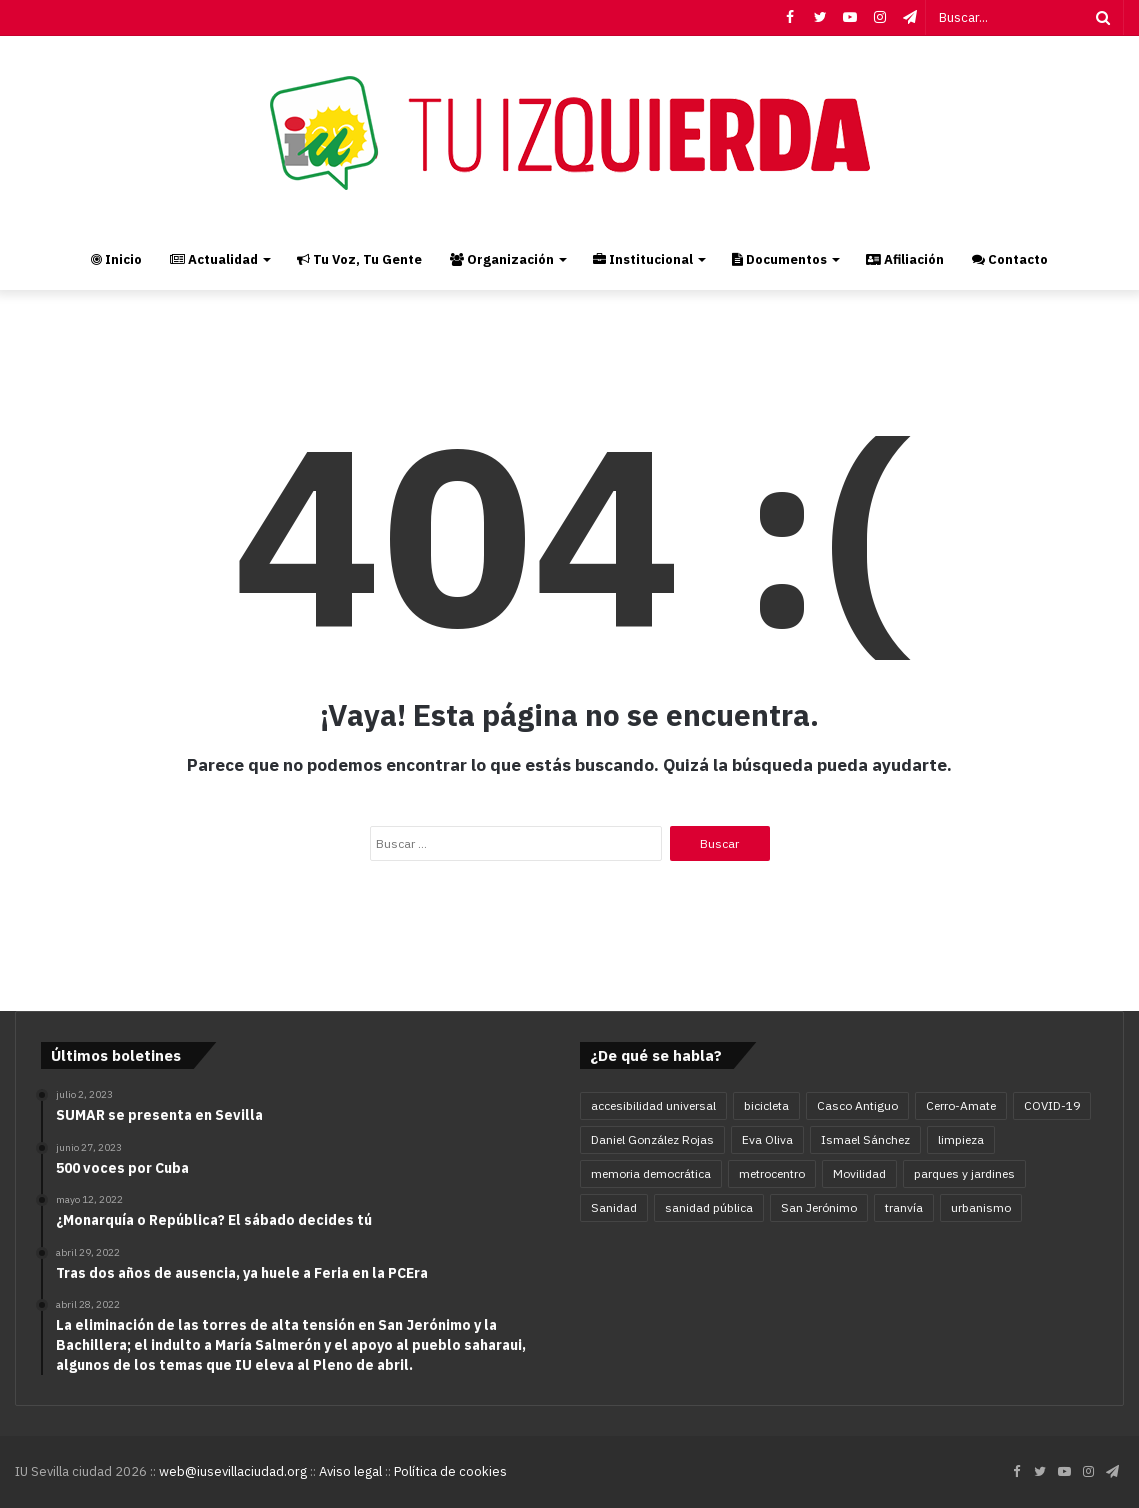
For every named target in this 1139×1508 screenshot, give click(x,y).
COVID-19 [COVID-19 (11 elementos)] (1052, 1105)
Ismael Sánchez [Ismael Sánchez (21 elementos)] (865, 1139)
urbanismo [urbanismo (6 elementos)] (981, 1207)
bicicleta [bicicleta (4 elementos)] (766, 1105)
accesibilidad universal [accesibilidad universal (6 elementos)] (653, 1105)
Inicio (116, 259)
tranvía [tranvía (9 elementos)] (904, 1207)
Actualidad (214, 259)
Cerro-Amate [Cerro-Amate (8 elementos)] (961, 1105)
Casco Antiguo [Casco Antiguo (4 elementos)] (857, 1105)
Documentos (779, 259)
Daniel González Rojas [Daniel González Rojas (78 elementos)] (652, 1139)
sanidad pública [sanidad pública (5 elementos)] (709, 1207)
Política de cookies (450, 1471)
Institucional (643, 259)
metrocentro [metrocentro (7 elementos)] (772, 1173)
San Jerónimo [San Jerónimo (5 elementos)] (819, 1207)
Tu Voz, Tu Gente (359, 259)
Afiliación (905, 259)
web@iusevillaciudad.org (233, 1471)
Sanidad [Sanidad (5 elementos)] (614, 1207)
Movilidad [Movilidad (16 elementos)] (859, 1173)
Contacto (1010, 259)
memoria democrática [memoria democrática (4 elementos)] (651, 1173)
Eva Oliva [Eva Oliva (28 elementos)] (767, 1139)
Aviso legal (350, 1471)
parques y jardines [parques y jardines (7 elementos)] (964, 1173)
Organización (502, 259)
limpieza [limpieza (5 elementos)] (961, 1139)
